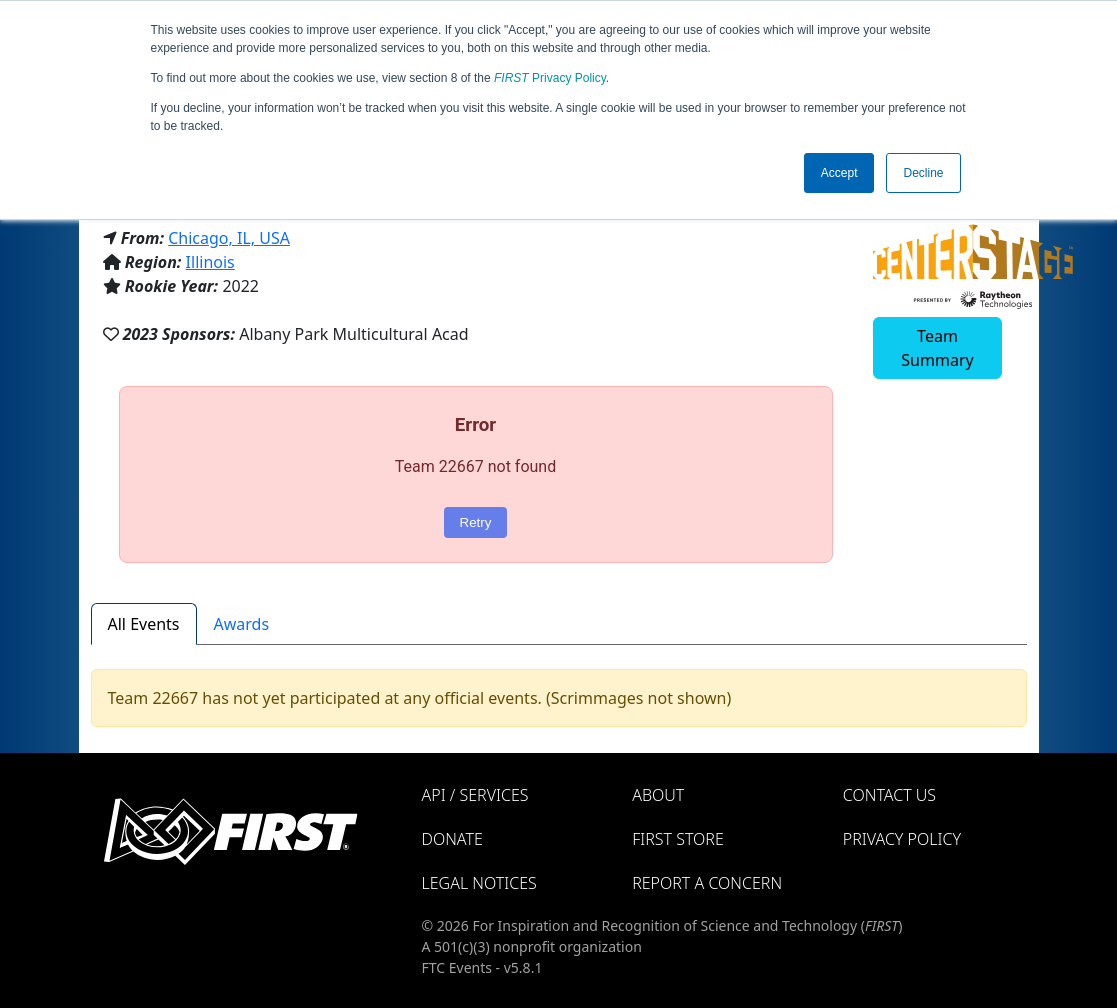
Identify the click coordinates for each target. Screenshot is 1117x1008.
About (658, 795)
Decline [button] (923, 173)
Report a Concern (707, 883)
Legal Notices (479, 883)
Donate (452, 839)
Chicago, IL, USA (229, 238)
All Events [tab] (144, 624)
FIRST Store (678, 839)
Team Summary (937, 348)
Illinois (210, 262)
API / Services (475, 795)
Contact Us (889, 795)
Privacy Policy (550, 78)
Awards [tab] (242, 624)
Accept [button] (839, 173)
